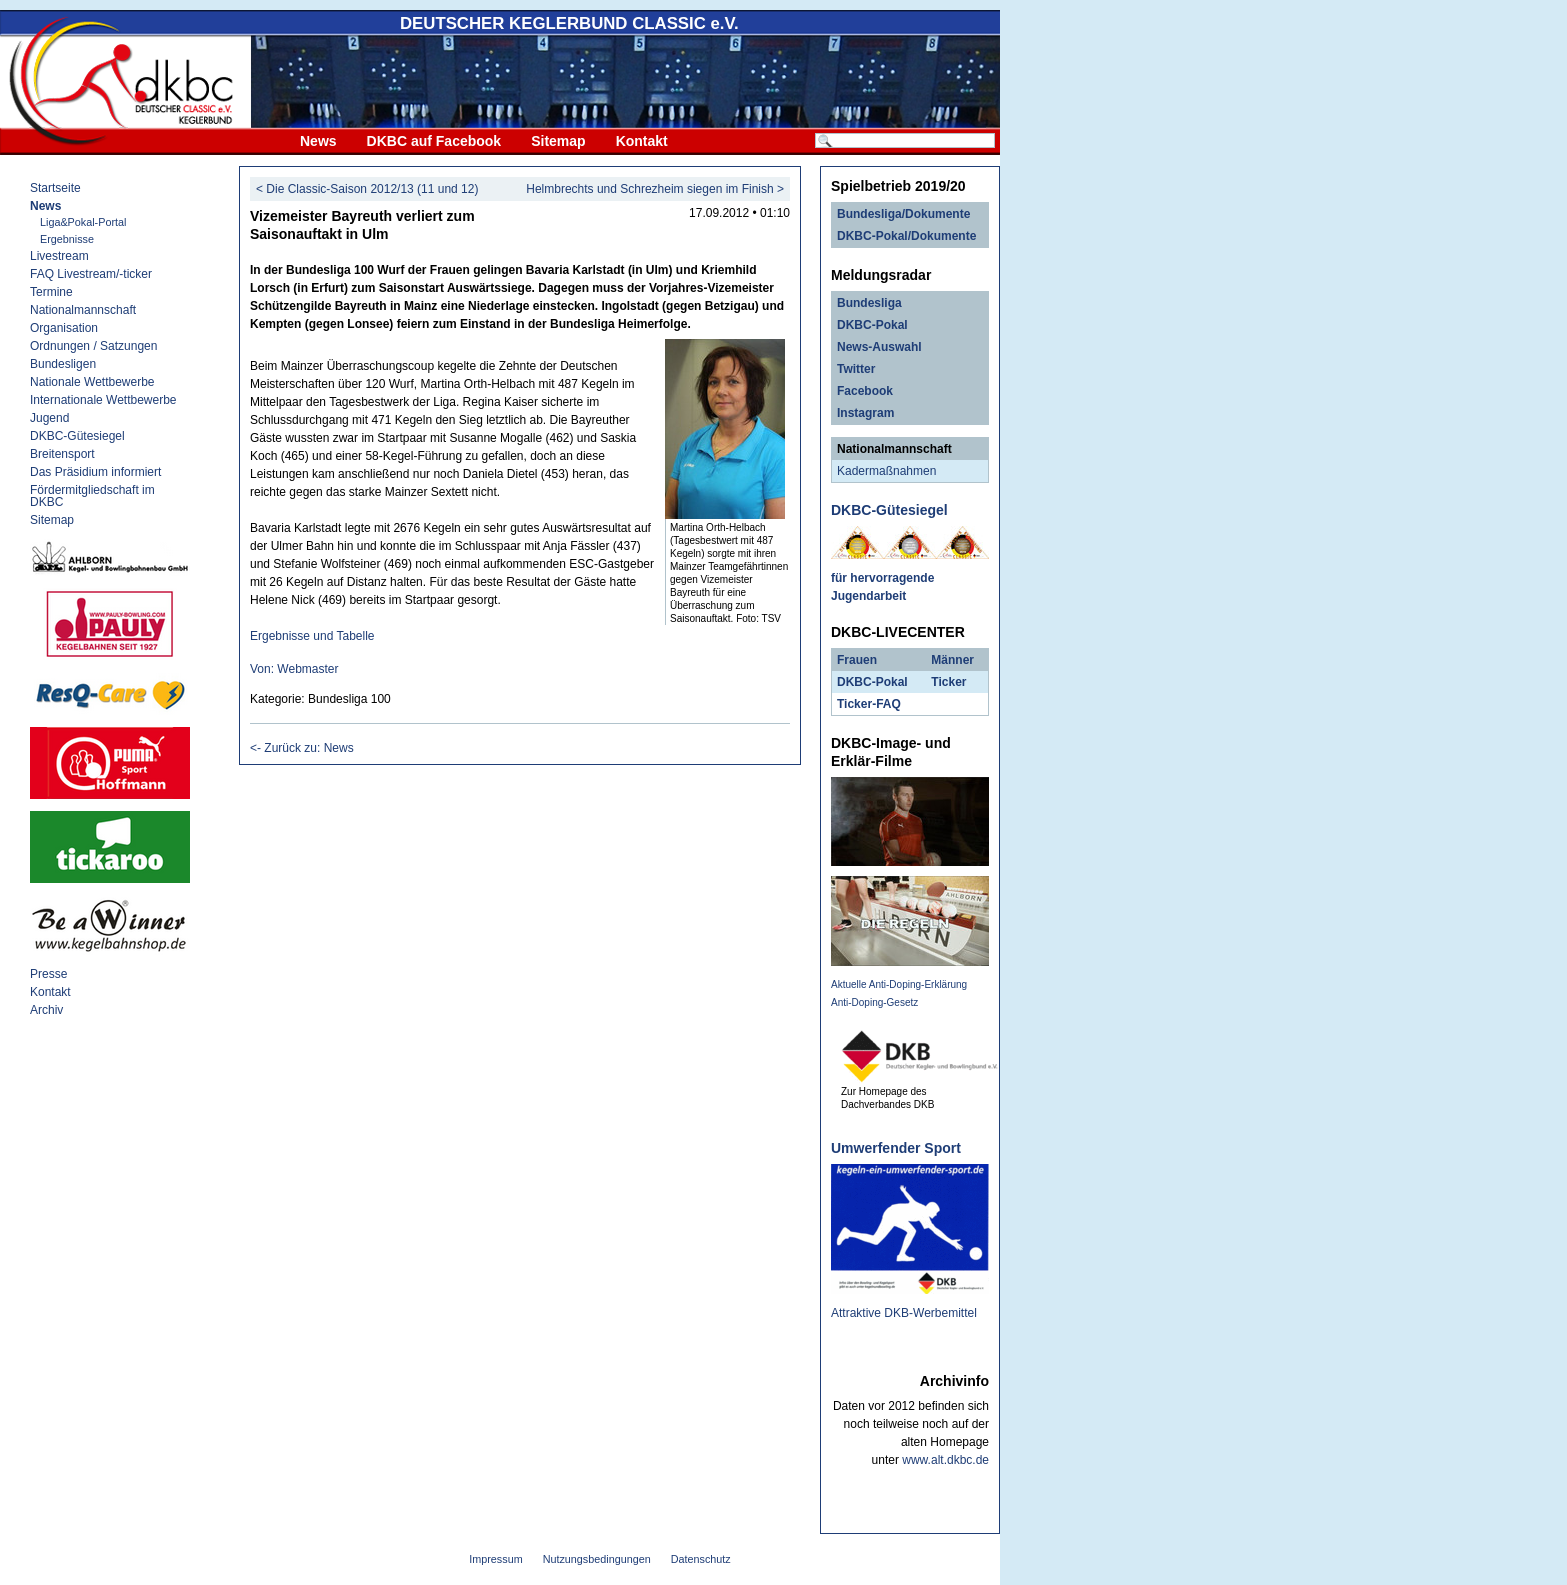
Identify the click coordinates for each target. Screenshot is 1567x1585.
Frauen (857, 660)
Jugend (49, 418)
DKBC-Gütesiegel (77, 436)
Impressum (495, 1559)
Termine (51, 292)
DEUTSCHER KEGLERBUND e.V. (569, 23)
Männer (952, 660)
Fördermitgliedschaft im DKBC (92, 496)
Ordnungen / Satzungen (93, 346)
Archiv (46, 1010)
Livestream (59, 256)
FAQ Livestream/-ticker (91, 274)
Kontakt (642, 141)
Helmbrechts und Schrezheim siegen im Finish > (655, 189)
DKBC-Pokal (872, 325)
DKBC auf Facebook (434, 141)
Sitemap (558, 141)
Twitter (856, 369)
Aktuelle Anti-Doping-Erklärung (899, 984)
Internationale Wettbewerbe (103, 400)
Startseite (55, 188)
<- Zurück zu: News (302, 748)
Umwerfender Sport (896, 1148)
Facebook (865, 391)
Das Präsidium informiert (95, 472)
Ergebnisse (67, 239)
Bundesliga (869, 303)
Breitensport (62, 454)
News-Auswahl (879, 347)
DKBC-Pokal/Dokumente (906, 236)
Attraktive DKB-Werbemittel (904, 1313)
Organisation (64, 328)
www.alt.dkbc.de (945, 1460)
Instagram (865, 413)
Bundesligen (63, 364)
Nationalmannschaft (83, 310)
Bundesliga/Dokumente (903, 214)
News (318, 141)
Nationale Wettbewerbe (92, 382)
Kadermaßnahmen (886, 471)
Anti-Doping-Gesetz (874, 1002)
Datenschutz (701, 1559)
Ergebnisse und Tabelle (312, 636)
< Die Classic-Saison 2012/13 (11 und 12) (367, 189)
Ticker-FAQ (869, 704)
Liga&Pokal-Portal (83, 222)
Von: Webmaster (294, 669)
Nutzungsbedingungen (597, 1559)
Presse (48, 974)
